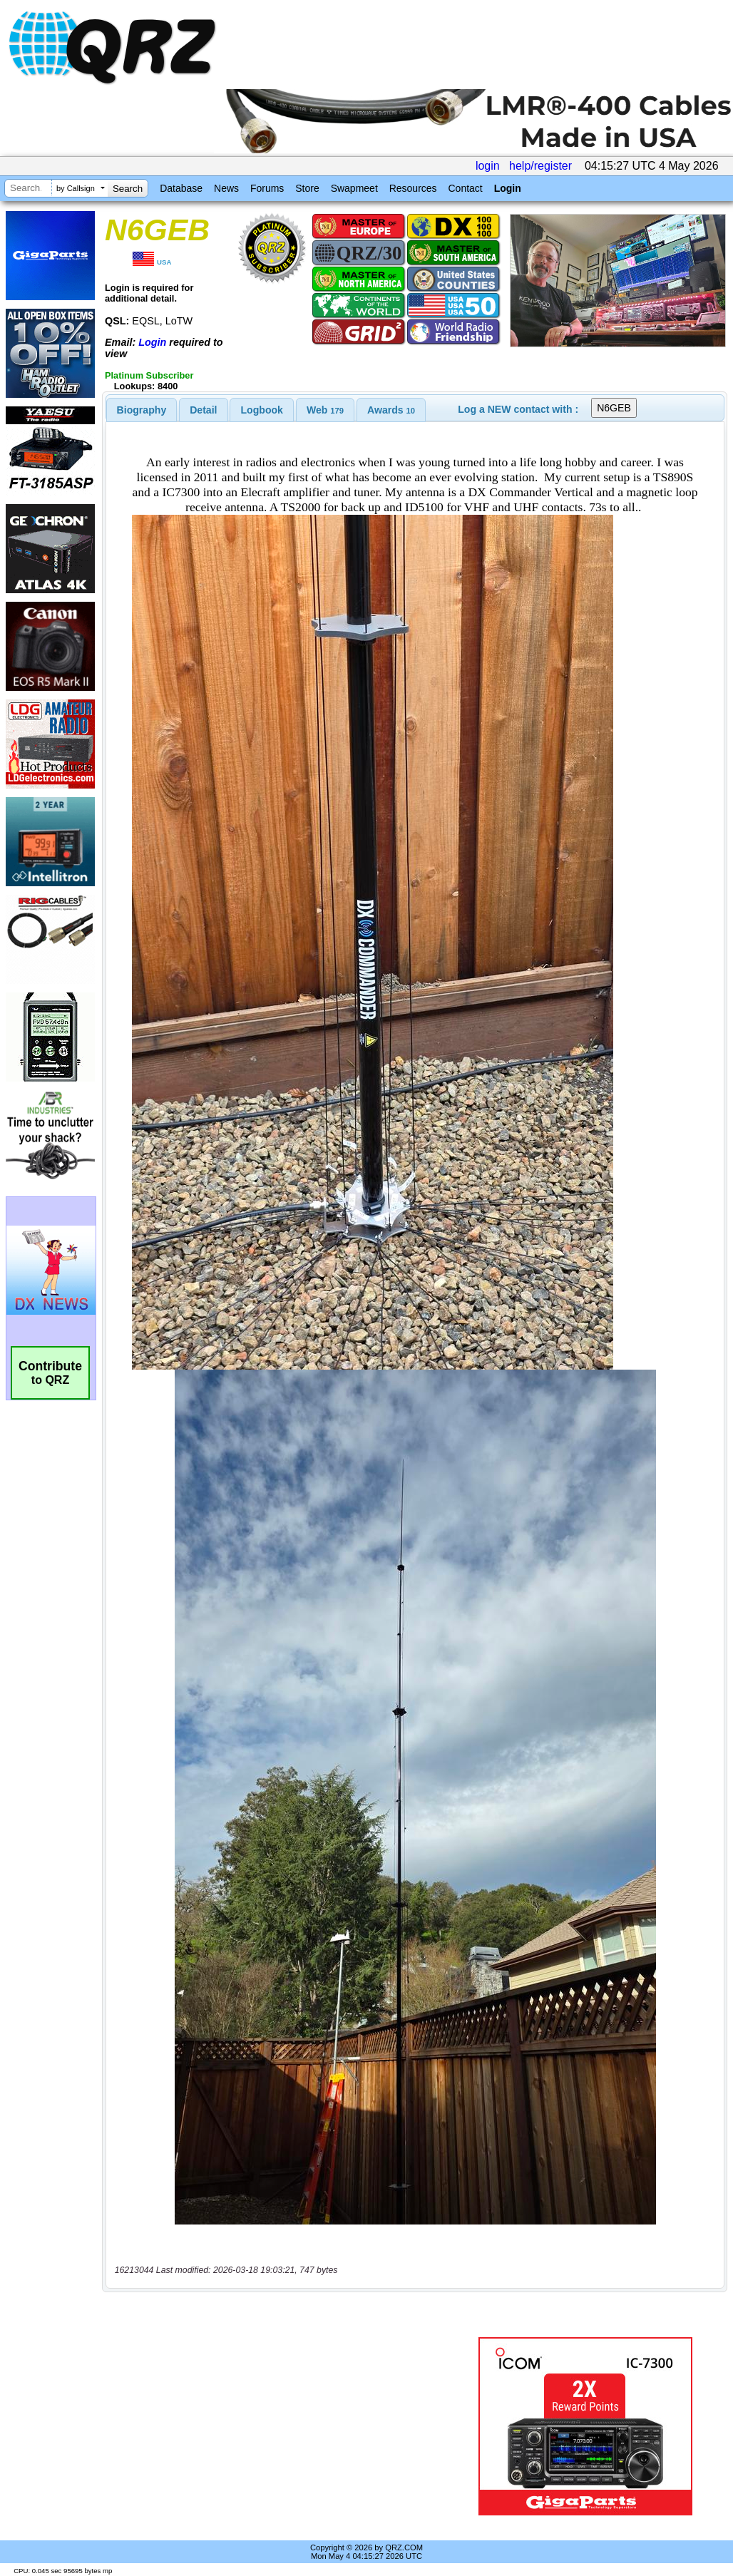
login (488, 166)
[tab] (142, 410)
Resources (413, 188)
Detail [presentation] (203, 410)
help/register (540, 166)
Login (507, 188)
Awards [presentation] (391, 410)
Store (307, 188)
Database (181, 188)
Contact (465, 188)
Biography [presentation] (142, 410)
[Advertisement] (284, 2426)
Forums (267, 188)
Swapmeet (354, 188)
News (226, 188)
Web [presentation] (325, 410)
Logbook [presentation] (262, 410)
